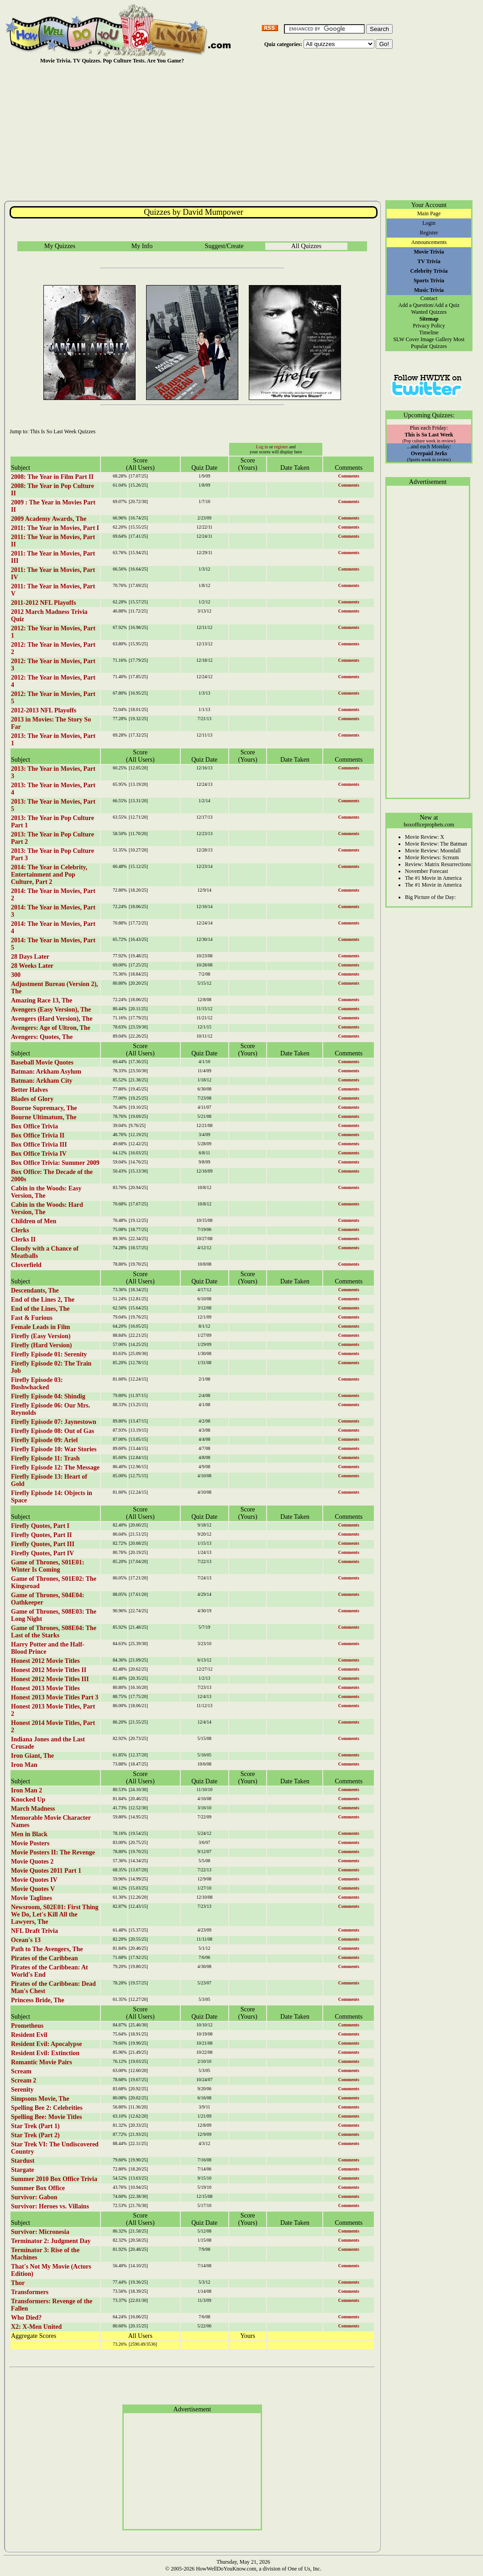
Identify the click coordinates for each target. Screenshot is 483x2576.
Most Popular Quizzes (438, 342)
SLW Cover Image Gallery (422, 339)
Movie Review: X (424, 837)
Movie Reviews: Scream (432, 857)
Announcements (429, 242)
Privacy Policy (429, 325)
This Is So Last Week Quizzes (62, 431)
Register (429, 232)
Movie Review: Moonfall (433, 850)
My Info (141, 246)
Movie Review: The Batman (436, 844)
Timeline (429, 332)
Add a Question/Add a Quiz (429, 305)
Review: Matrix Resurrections (438, 864)
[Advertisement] (243, 132)
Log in (262, 446)
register (281, 446)
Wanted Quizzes (429, 312)
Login (429, 223)
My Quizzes (59, 246)
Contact (428, 298)
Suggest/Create (224, 246)
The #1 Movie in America (433, 878)
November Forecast (426, 871)
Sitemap (429, 319)
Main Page (429, 213)
